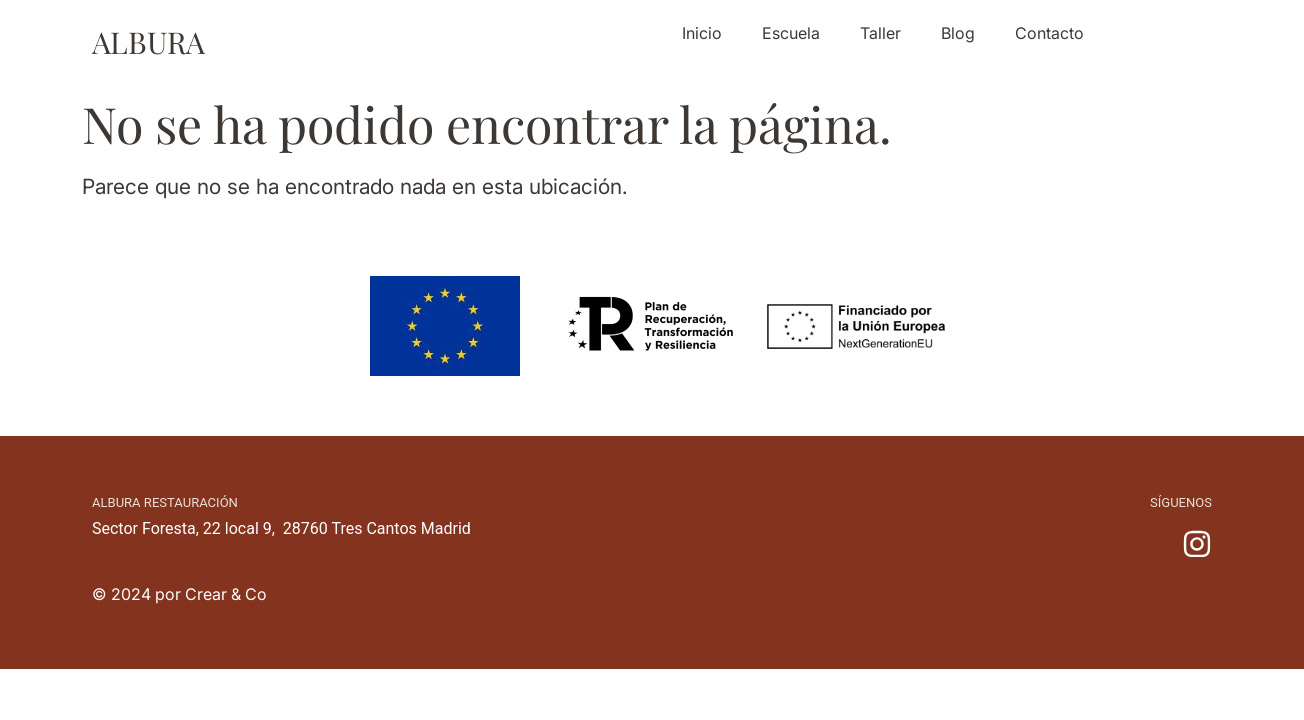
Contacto (1049, 33)
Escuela (791, 33)
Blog (958, 33)
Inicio (702, 33)
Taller (880, 33)
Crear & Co (226, 594)
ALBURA (148, 42)
